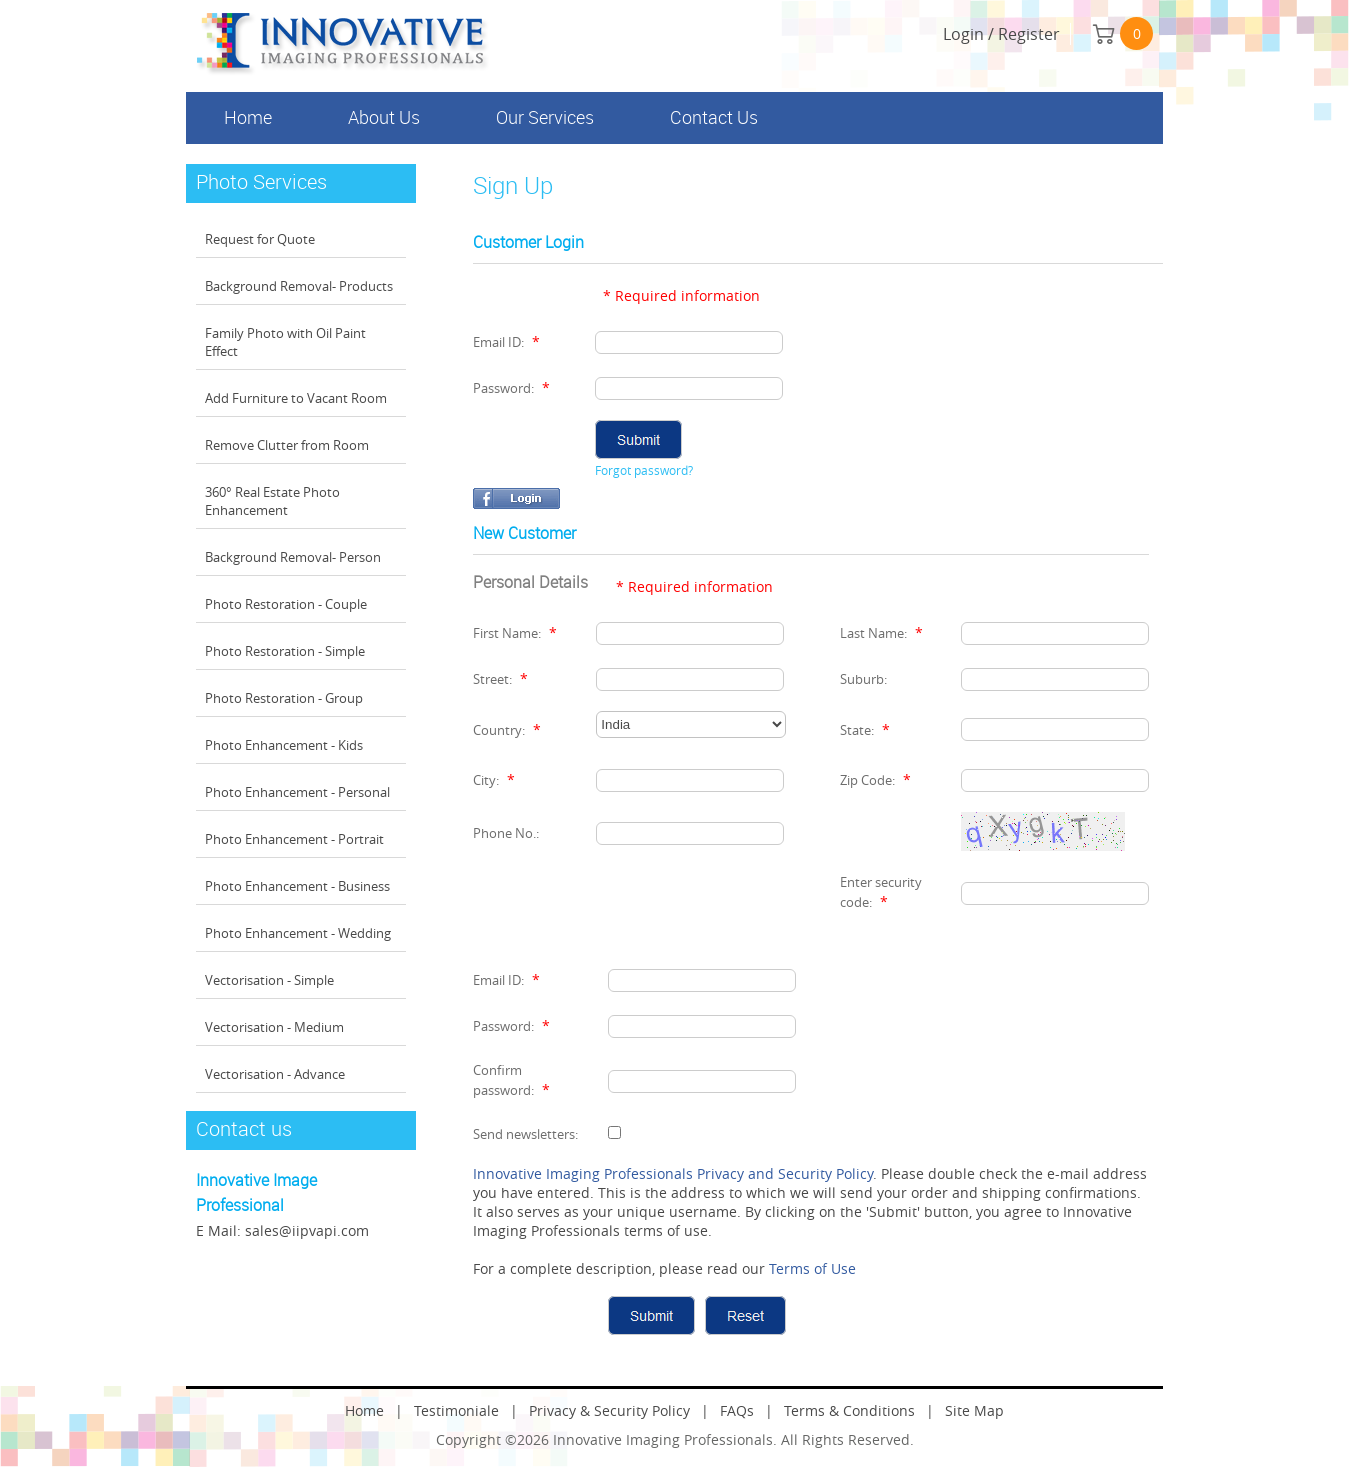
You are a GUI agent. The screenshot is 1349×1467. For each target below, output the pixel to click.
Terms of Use (812, 1268)
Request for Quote (260, 239)
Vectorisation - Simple (269, 980)
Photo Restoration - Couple (286, 604)
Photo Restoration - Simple (285, 651)
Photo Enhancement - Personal (297, 792)
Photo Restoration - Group (284, 698)
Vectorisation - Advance (275, 1074)
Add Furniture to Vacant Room (296, 398)
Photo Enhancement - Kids (284, 745)
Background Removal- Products (299, 286)
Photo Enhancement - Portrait (294, 839)
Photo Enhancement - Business (297, 886)
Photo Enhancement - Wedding (298, 933)
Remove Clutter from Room (287, 445)
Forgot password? (644, 470)
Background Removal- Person (293, 557)
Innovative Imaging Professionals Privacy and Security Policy (673, 1173)
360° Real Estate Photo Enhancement (272, 501)
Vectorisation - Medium (274, 1027)
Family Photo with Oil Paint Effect (285, 342)
